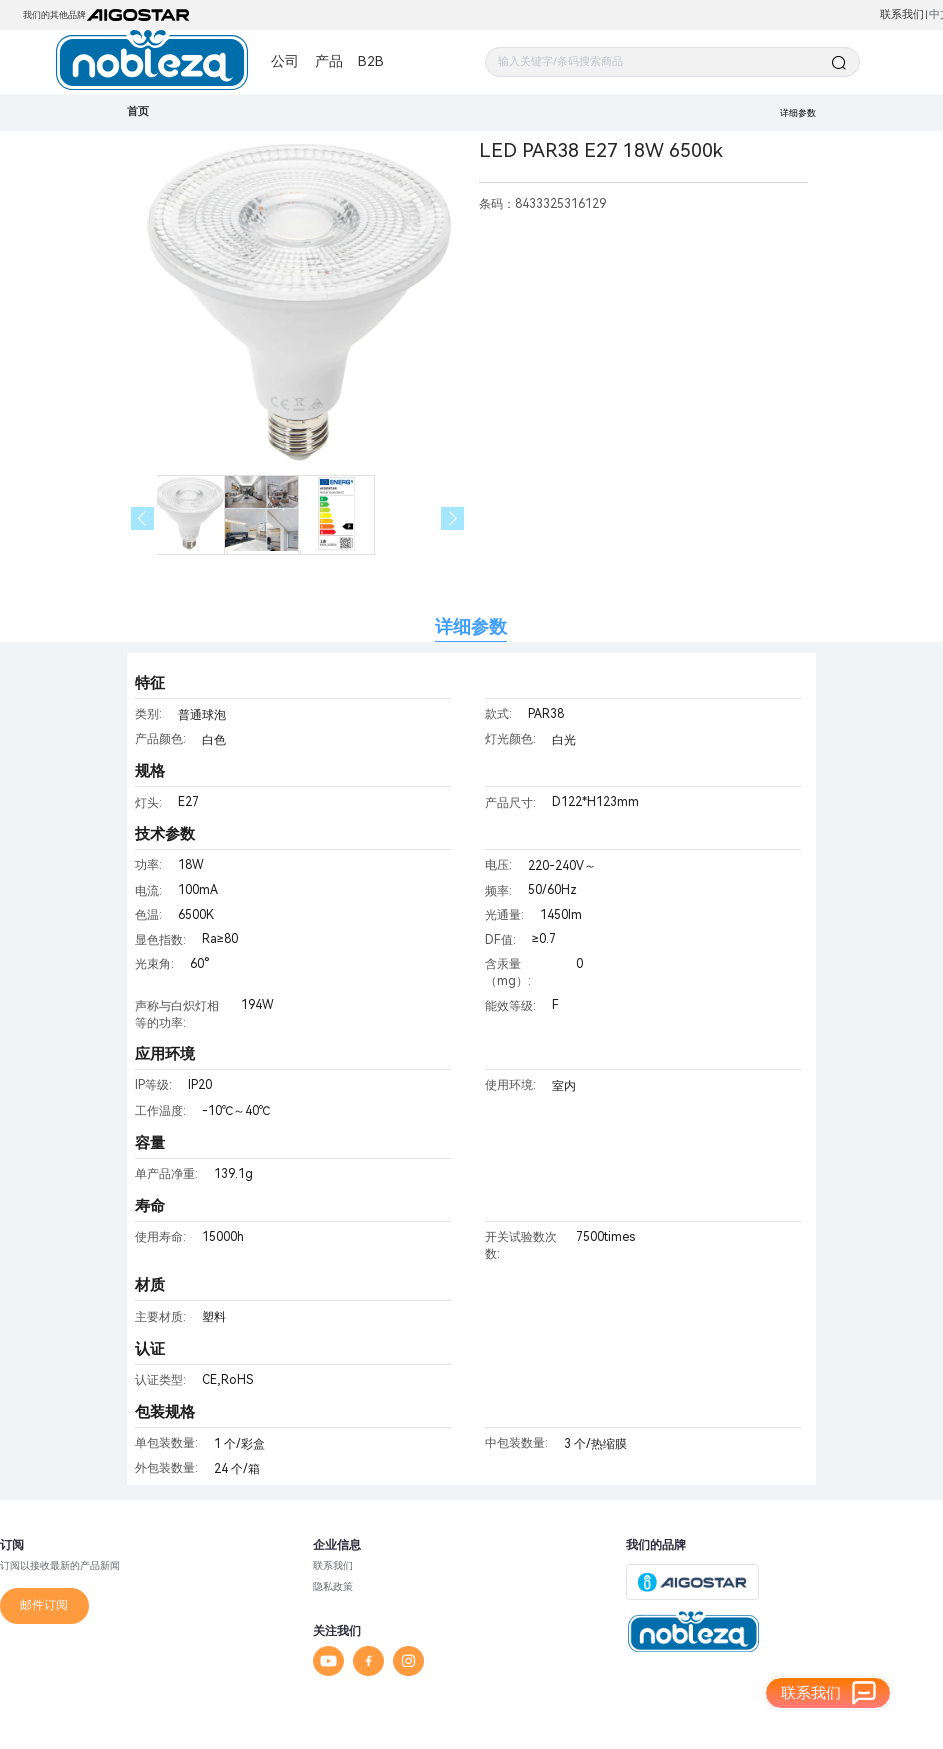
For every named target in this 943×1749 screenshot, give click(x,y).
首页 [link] (138, 111)
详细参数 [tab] (471, 626)
